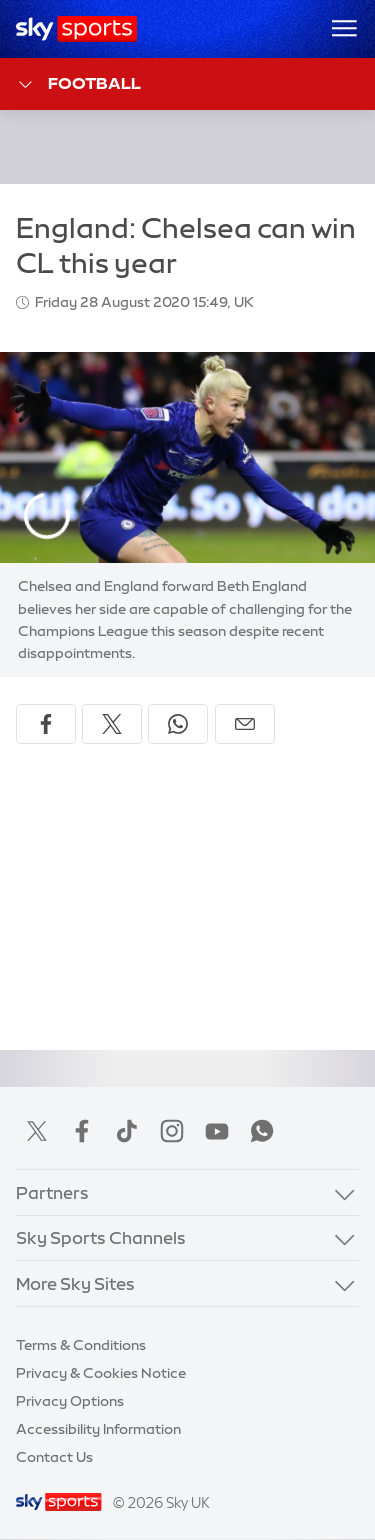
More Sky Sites (75, 1283)
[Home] (76, 29)
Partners (52, 1192)
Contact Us (54, 1457)
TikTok (127, 1131)
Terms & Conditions (81, 1345)
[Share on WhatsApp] (178, 724)
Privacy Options (70, 1401)
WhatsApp (262, 1131)
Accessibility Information (98, 1429)
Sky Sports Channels (101, 1237)
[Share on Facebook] (46, 724)
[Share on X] (112, 724)
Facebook (82, 1131)
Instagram (172, 1131)
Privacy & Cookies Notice (101, 1373)
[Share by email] (245, 724)
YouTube (217, 1131)
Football (78, 84)
